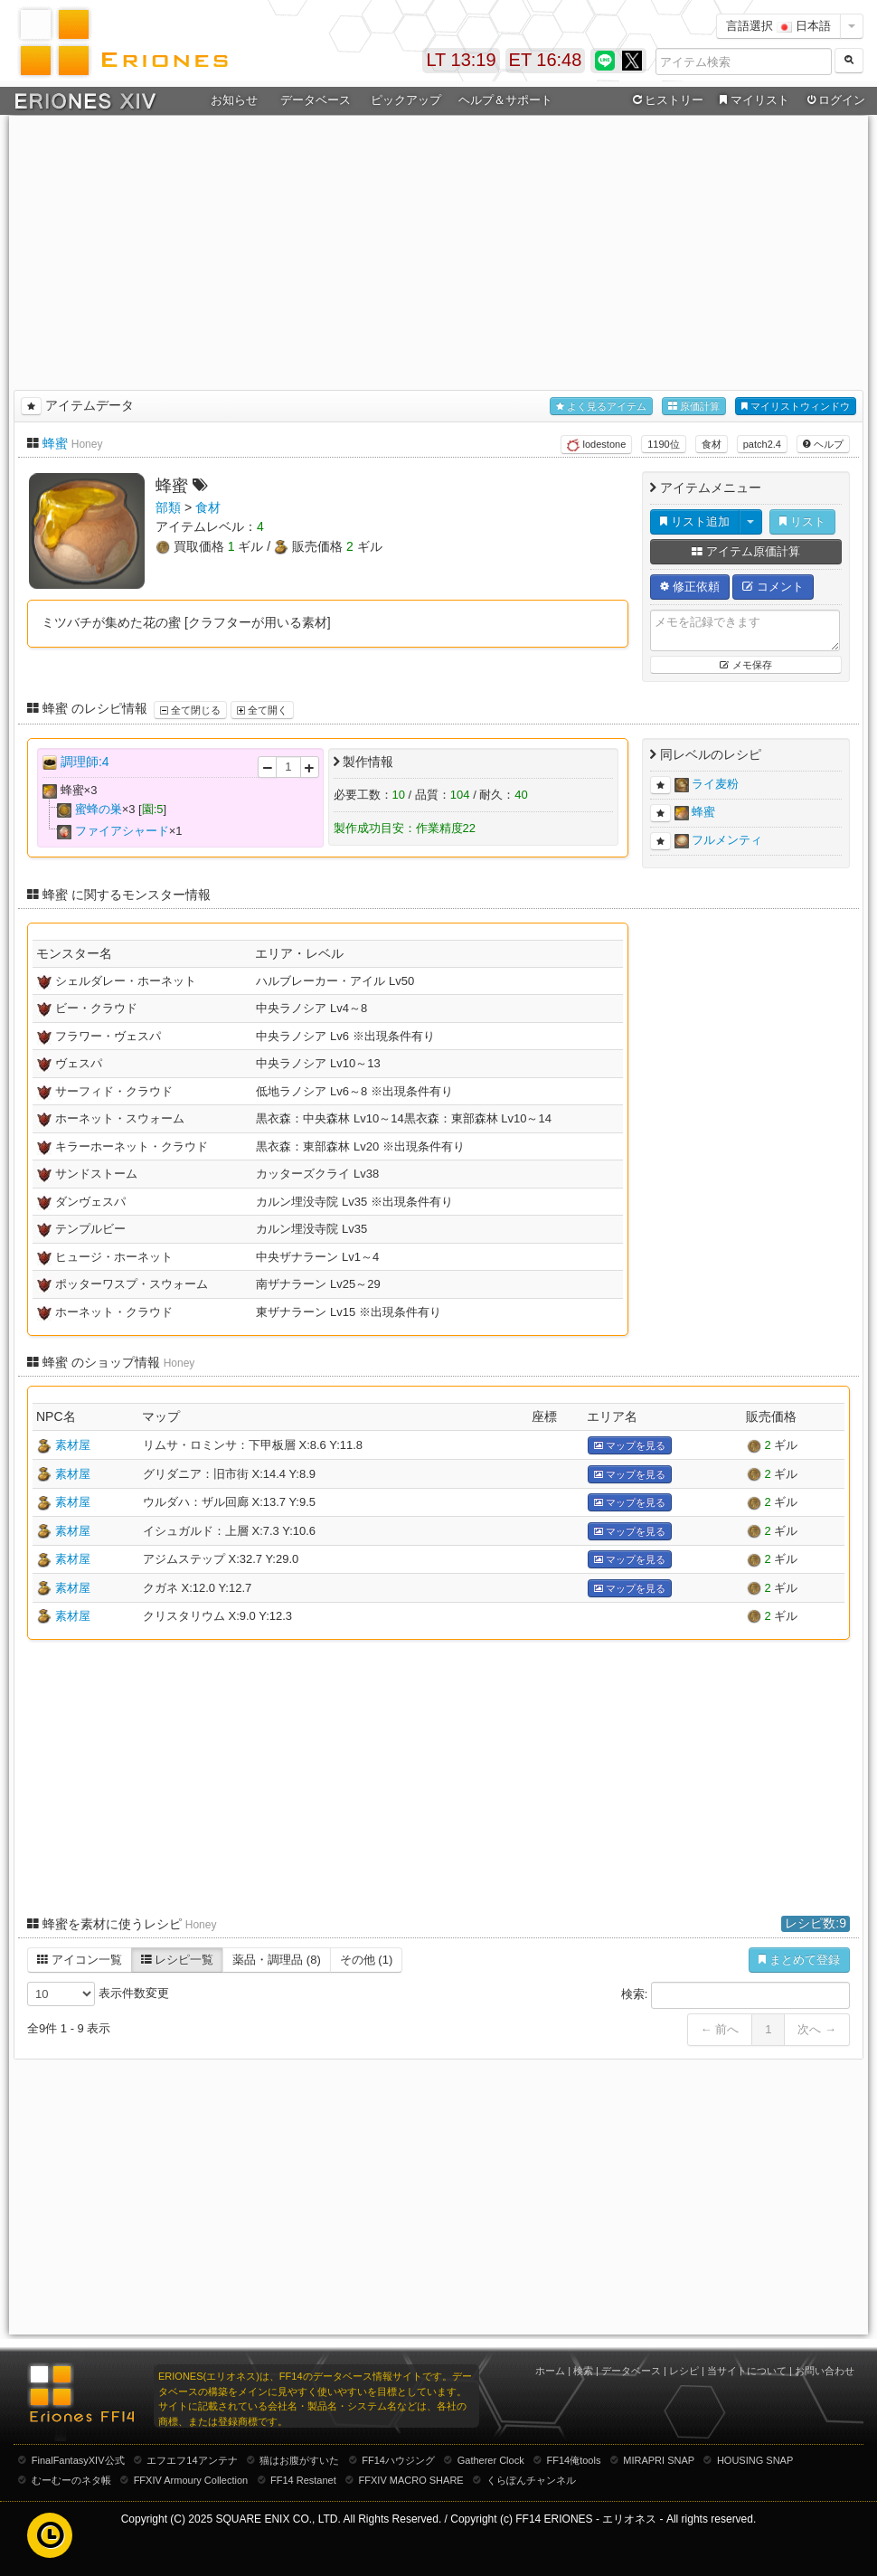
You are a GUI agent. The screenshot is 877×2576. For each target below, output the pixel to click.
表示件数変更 (98, 1994)
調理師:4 (85, 761)
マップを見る (629, 1446)
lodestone (596, 445)
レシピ (684, 2370)
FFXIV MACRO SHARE (411, 2480)
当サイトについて (747, 2370)
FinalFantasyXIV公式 (78, 2460)
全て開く (262, 710)
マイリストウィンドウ (795, 406)
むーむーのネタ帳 (71, 2480)
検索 (583, 2370)
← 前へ (720, 2029)
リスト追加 (695, 521)
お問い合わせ (824, 2370)
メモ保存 (745, 664)
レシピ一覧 (177, 1959)
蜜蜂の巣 (98, 809)
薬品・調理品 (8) (276, 1959)
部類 (168, 507)
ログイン (834, 100)
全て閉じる (190, 710)
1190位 (663, 444)
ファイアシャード (122, 831)
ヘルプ (823, 444)
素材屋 (72, 1445)
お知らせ (234, 100)
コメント (773, 586)
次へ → (816, 2029)
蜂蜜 (55, 443)
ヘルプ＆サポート (505, 100)
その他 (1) (366, 1959)
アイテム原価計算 (746, 551)
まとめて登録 (799, 1959)
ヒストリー (666, 100)
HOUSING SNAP (755, 2460)
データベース (315, 100)
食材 (711, 444)
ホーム (550, 2370)
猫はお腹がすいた (299, 2460)
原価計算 (694, 406)
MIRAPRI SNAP (658, 2460)
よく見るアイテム (601, 406)
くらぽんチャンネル (531, 2480)
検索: (735, 1995)
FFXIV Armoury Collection (191, 2480)
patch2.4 (762, 444)
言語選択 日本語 (778, 26)
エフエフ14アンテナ (191, 2460)
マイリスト (751, 100)
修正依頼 (690, 586)
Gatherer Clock (490, 2460)
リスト (802, 521)
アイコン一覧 (79, 1959)
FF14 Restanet (303, 2480)
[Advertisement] (439, 249)
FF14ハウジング (398, 2460)
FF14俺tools (574, 2460)
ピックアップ (406, 100)
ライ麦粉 (715, 784)
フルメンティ (727, 840)
